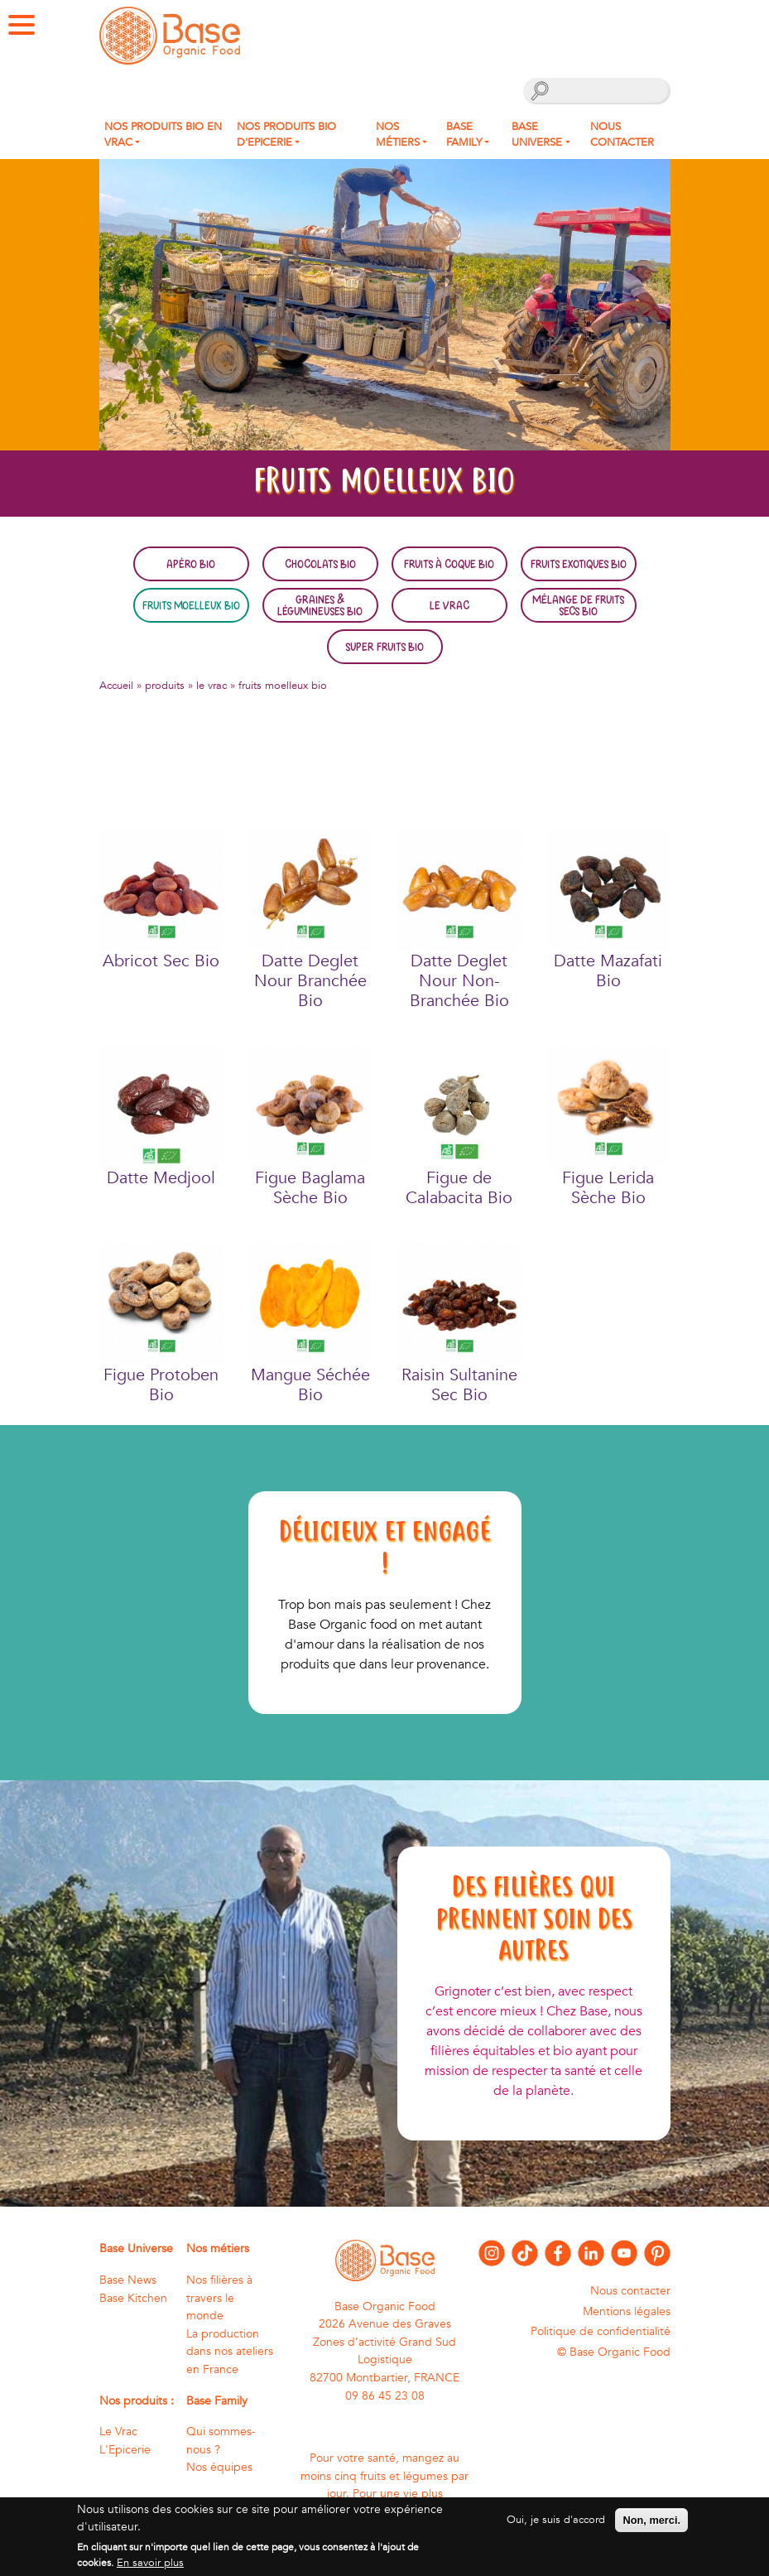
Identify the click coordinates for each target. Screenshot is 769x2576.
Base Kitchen (133, 2298)
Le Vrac (449, 605)
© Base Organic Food (613, 2352)
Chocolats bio (320, 564)
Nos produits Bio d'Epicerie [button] (286, 134)
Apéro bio (190, 564)
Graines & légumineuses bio (320, 605)
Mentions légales (626, 2311)
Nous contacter (622, 134)
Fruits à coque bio (449, 564)
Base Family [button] (464, 134)
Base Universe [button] (537, 134)
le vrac (211, 685)
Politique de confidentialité (600, 2331)
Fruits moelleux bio (191, 605)
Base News (127, 2280)
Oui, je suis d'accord (556, 2527)
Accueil (116, 685)
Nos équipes (219, 2467)
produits (165, 685)
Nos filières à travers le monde (219, 2297)
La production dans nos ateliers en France (229, 2351)
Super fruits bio (384, 646)
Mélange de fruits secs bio (578, 605)
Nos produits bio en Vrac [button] (163, 134)
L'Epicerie (125, 2450)
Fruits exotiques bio (579, 564)
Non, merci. (651, 2527)
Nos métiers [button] (398, 134)
